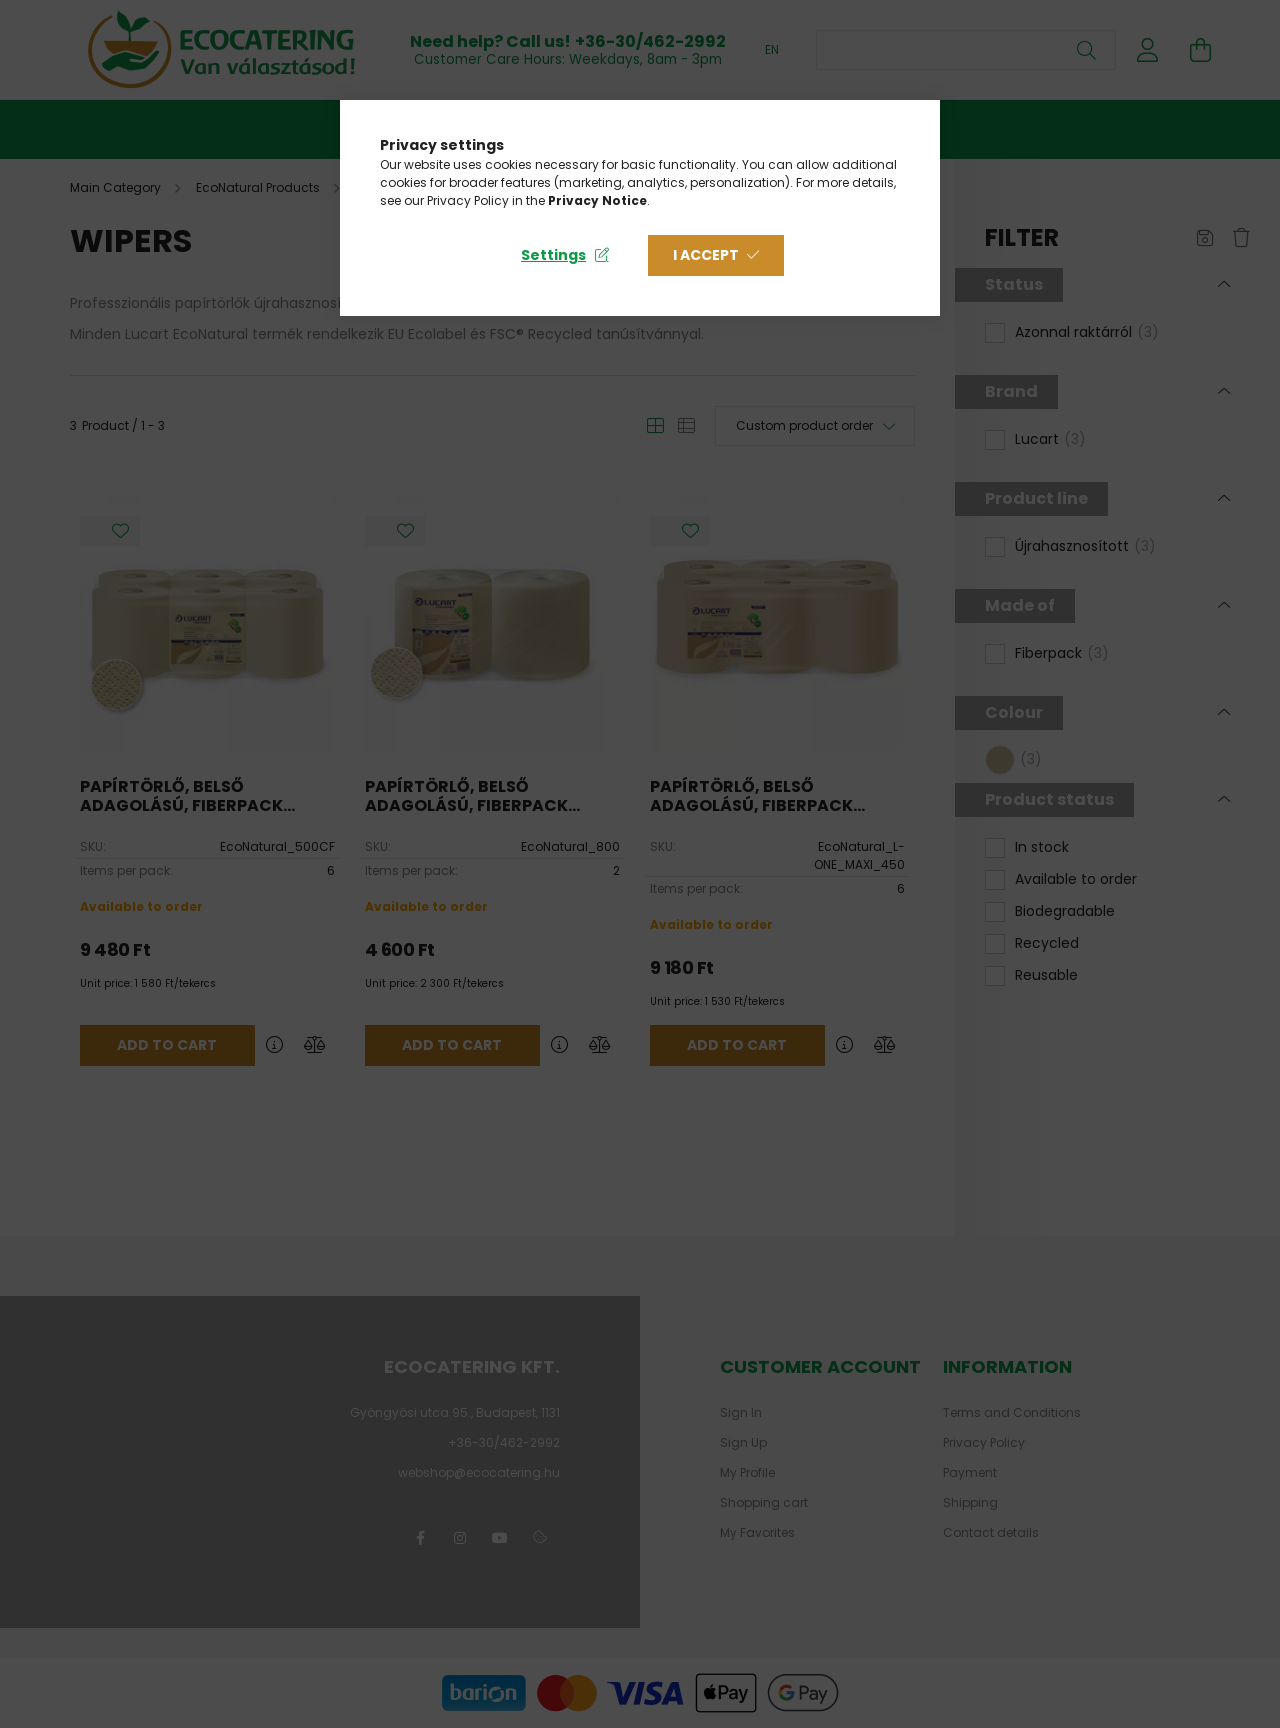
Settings (553, 255)
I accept (706, 255)
